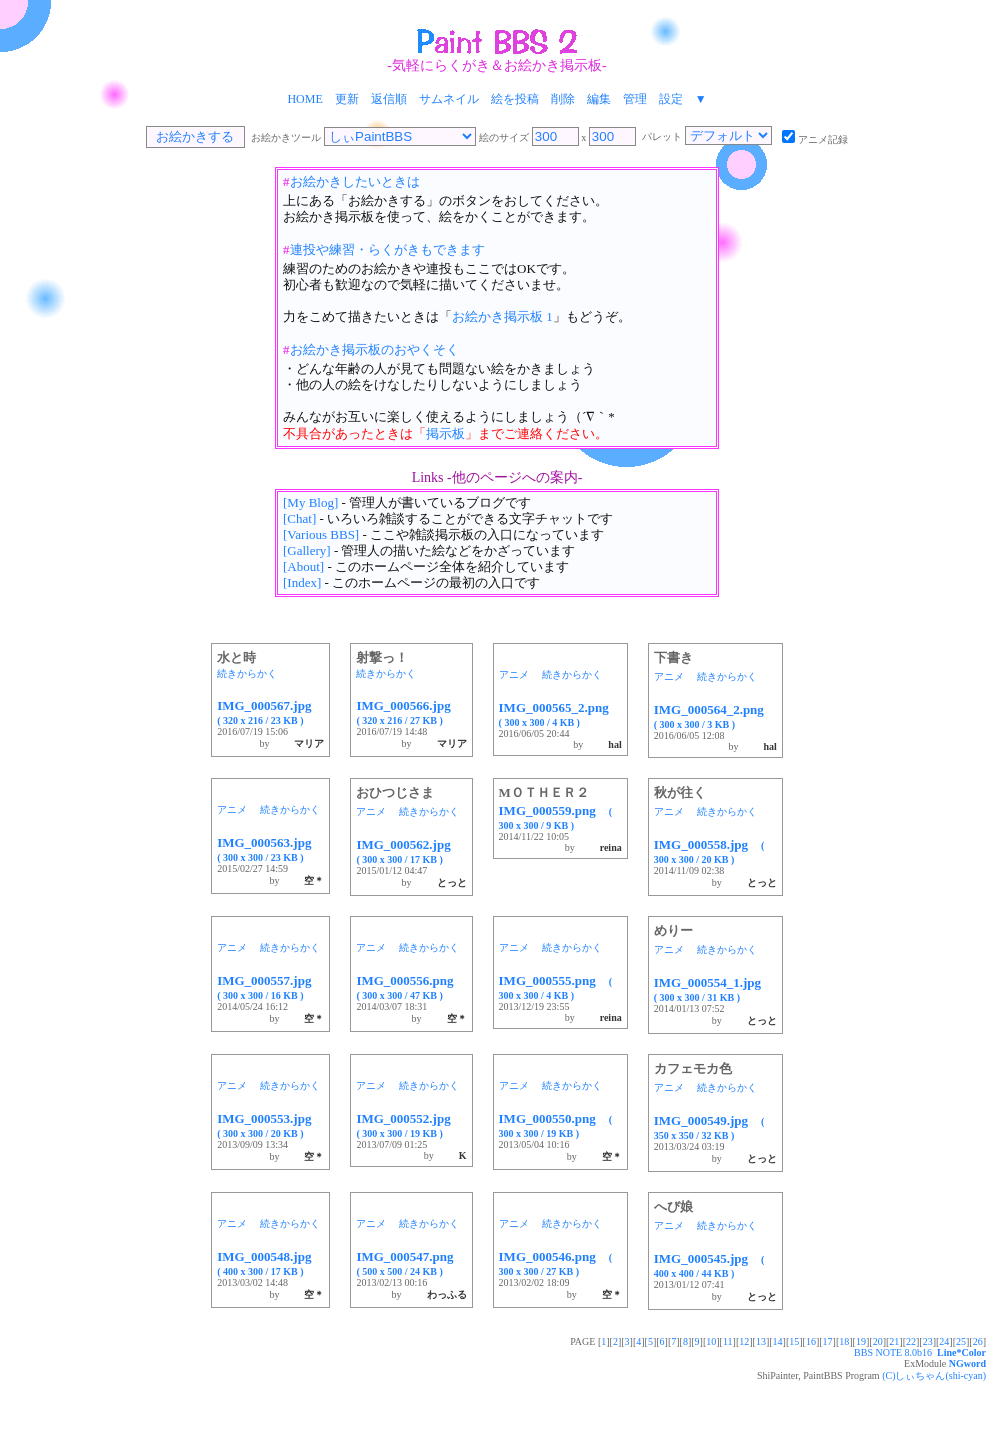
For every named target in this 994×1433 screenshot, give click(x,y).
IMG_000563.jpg (270, 849)
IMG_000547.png (411, 1263)
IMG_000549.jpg (709, 1127)
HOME (304, 99)
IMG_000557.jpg (270, 987)
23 (928, 1341)
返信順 (389, 99)
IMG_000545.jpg (709, 1265)
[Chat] (299, 518)
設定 (671, 99)
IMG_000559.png (556, 817)
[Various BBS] (321, 534)
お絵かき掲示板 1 (502, 316)
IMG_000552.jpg (409, 1125)
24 (944, 1341)
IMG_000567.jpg (270, 712)
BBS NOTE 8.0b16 (893, 1352)
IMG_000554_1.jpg (714, 989)
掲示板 (445, 433)
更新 (347, 99)
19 (861, 1341)
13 (761, 1341)
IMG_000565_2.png (560, 714)
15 (794, 1341)
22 (911, 1341)
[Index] (302, 582)
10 (711, 1341)
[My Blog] (310, 502)
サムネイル (449, 99)
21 (894, 1341)
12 (744, 1341)
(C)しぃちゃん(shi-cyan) (934, 1375)
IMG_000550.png (556, 1125)
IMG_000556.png (411, 987)
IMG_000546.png (556, 1263)
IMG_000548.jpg (270, 1263)
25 (961, 1341)
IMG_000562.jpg (409, 851)
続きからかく (247, 673)
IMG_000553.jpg (270, 1125)
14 (778, 1341)
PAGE (584, 1341)
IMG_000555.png (556, 987)
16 (811, 1341)
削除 (563, 99)
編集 (599, 99)
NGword (967, 1363)
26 (978, 1341)
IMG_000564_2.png (715, 716)
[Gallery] (307, 550)
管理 (635, 99)
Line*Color (961, 1352)
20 (878, 1341)
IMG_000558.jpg (709, 851)
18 (844, 1341)
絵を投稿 (515, 99)
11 (728, 1341)
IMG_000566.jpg (409, 712)
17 (828, 1341)
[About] (303, 566)
